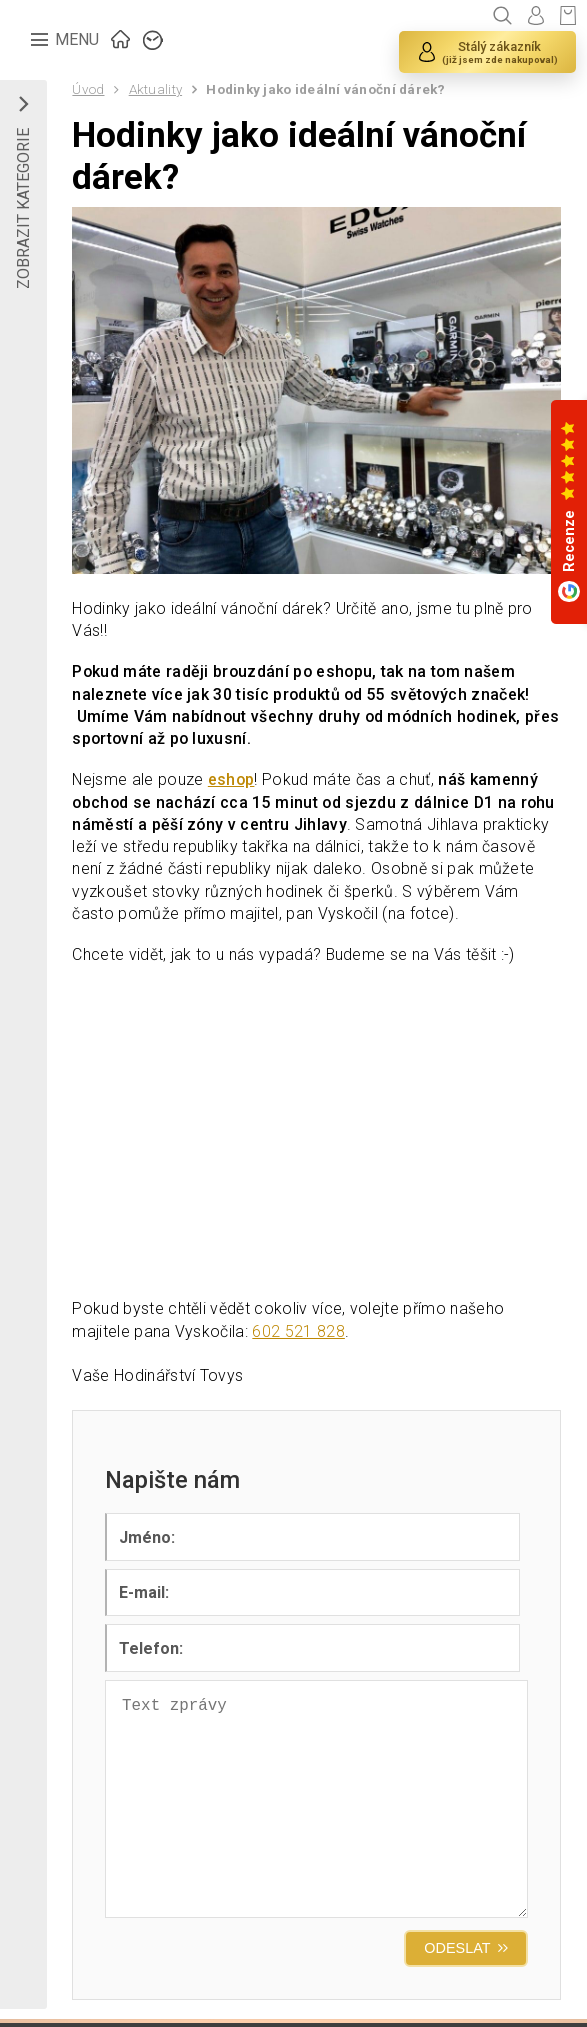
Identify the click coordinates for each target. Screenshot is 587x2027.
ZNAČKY (154, 37)
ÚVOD (121, 37)
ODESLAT (457, 1956)
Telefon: (152, 1653)
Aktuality (155, 89)
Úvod (89, 89)
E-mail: (145, 1597)
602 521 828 (299, 1334)
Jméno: (148, 1541)
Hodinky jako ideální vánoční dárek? (328, 89)
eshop (233, 781)
